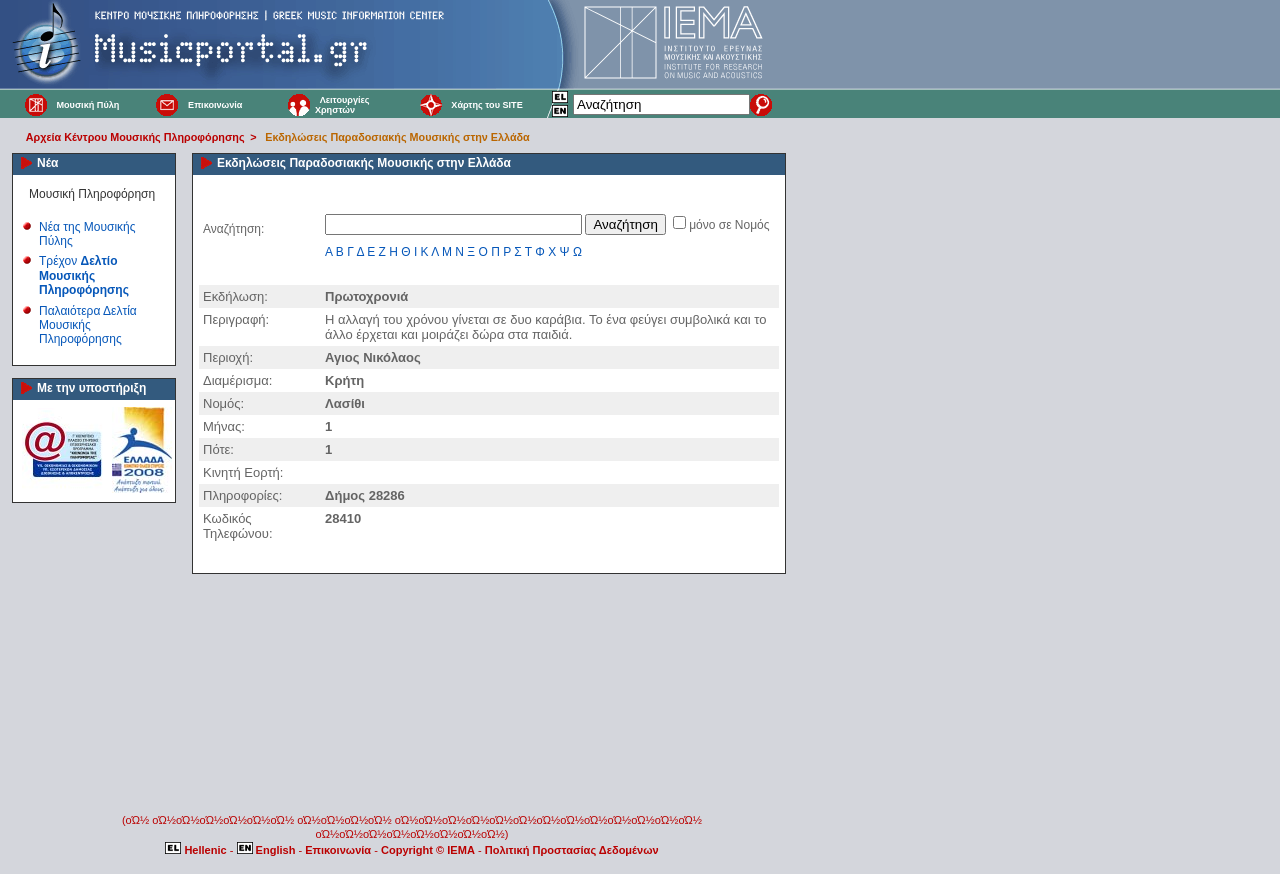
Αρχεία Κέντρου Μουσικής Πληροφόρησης (135, 137)
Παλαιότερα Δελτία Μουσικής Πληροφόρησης (88, 325)
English (268, 850)
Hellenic (197, 850)
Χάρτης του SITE (486, 105)
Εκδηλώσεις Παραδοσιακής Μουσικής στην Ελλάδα (397, 137)
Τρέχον (84, 275)
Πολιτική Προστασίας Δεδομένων (572, 850)
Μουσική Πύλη (87, 105)
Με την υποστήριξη (91, 388)
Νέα (47, 163)
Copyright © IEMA (428, 850)
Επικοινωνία (215, 105)
